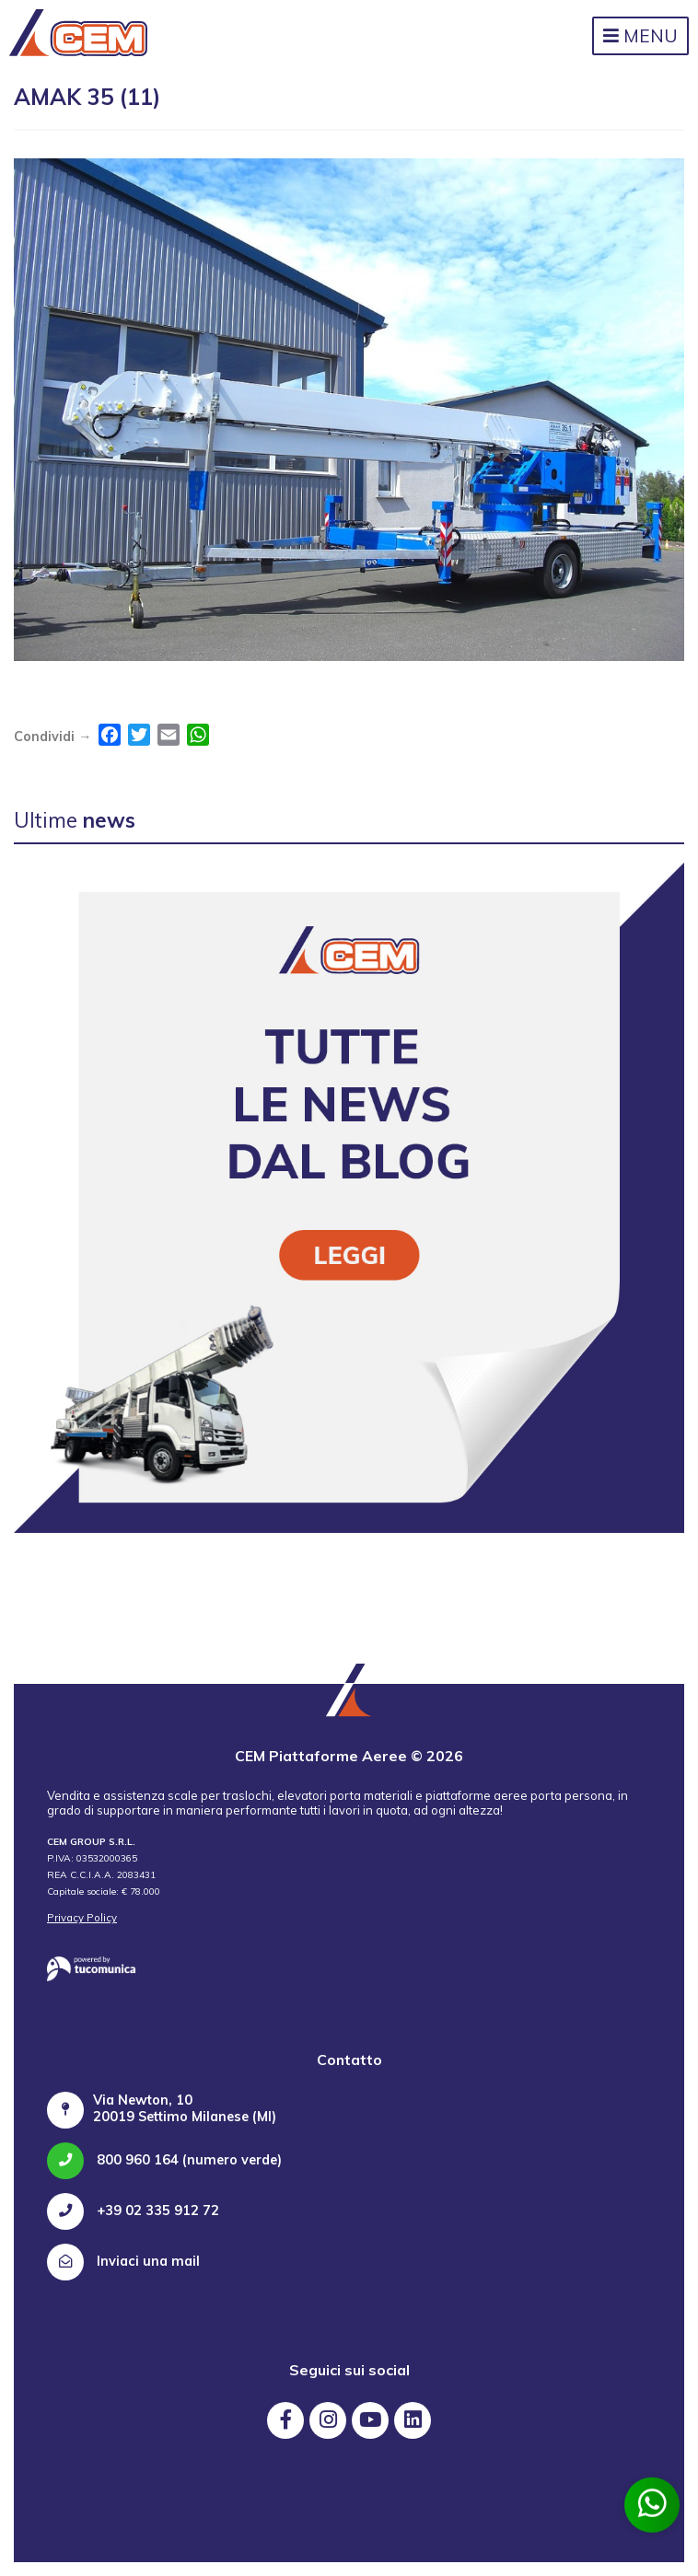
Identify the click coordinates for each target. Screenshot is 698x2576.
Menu (640, 36)
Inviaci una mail (123, 2261)
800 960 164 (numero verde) (164, 2160)
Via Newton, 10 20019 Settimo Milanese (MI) (184, 2108)
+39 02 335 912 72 (133, 2210)
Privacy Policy (82, 1917)
